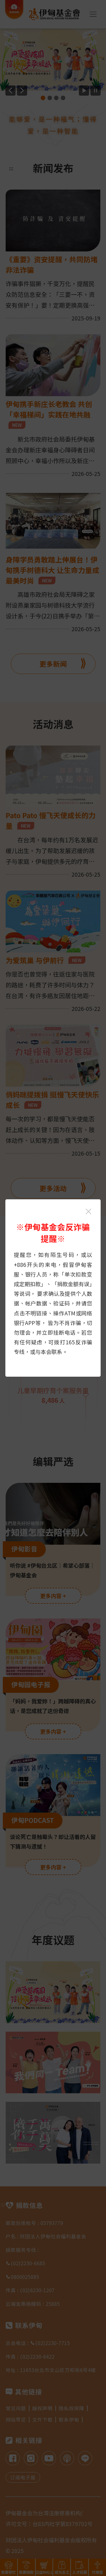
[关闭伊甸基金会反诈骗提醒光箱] (88, 1211)
